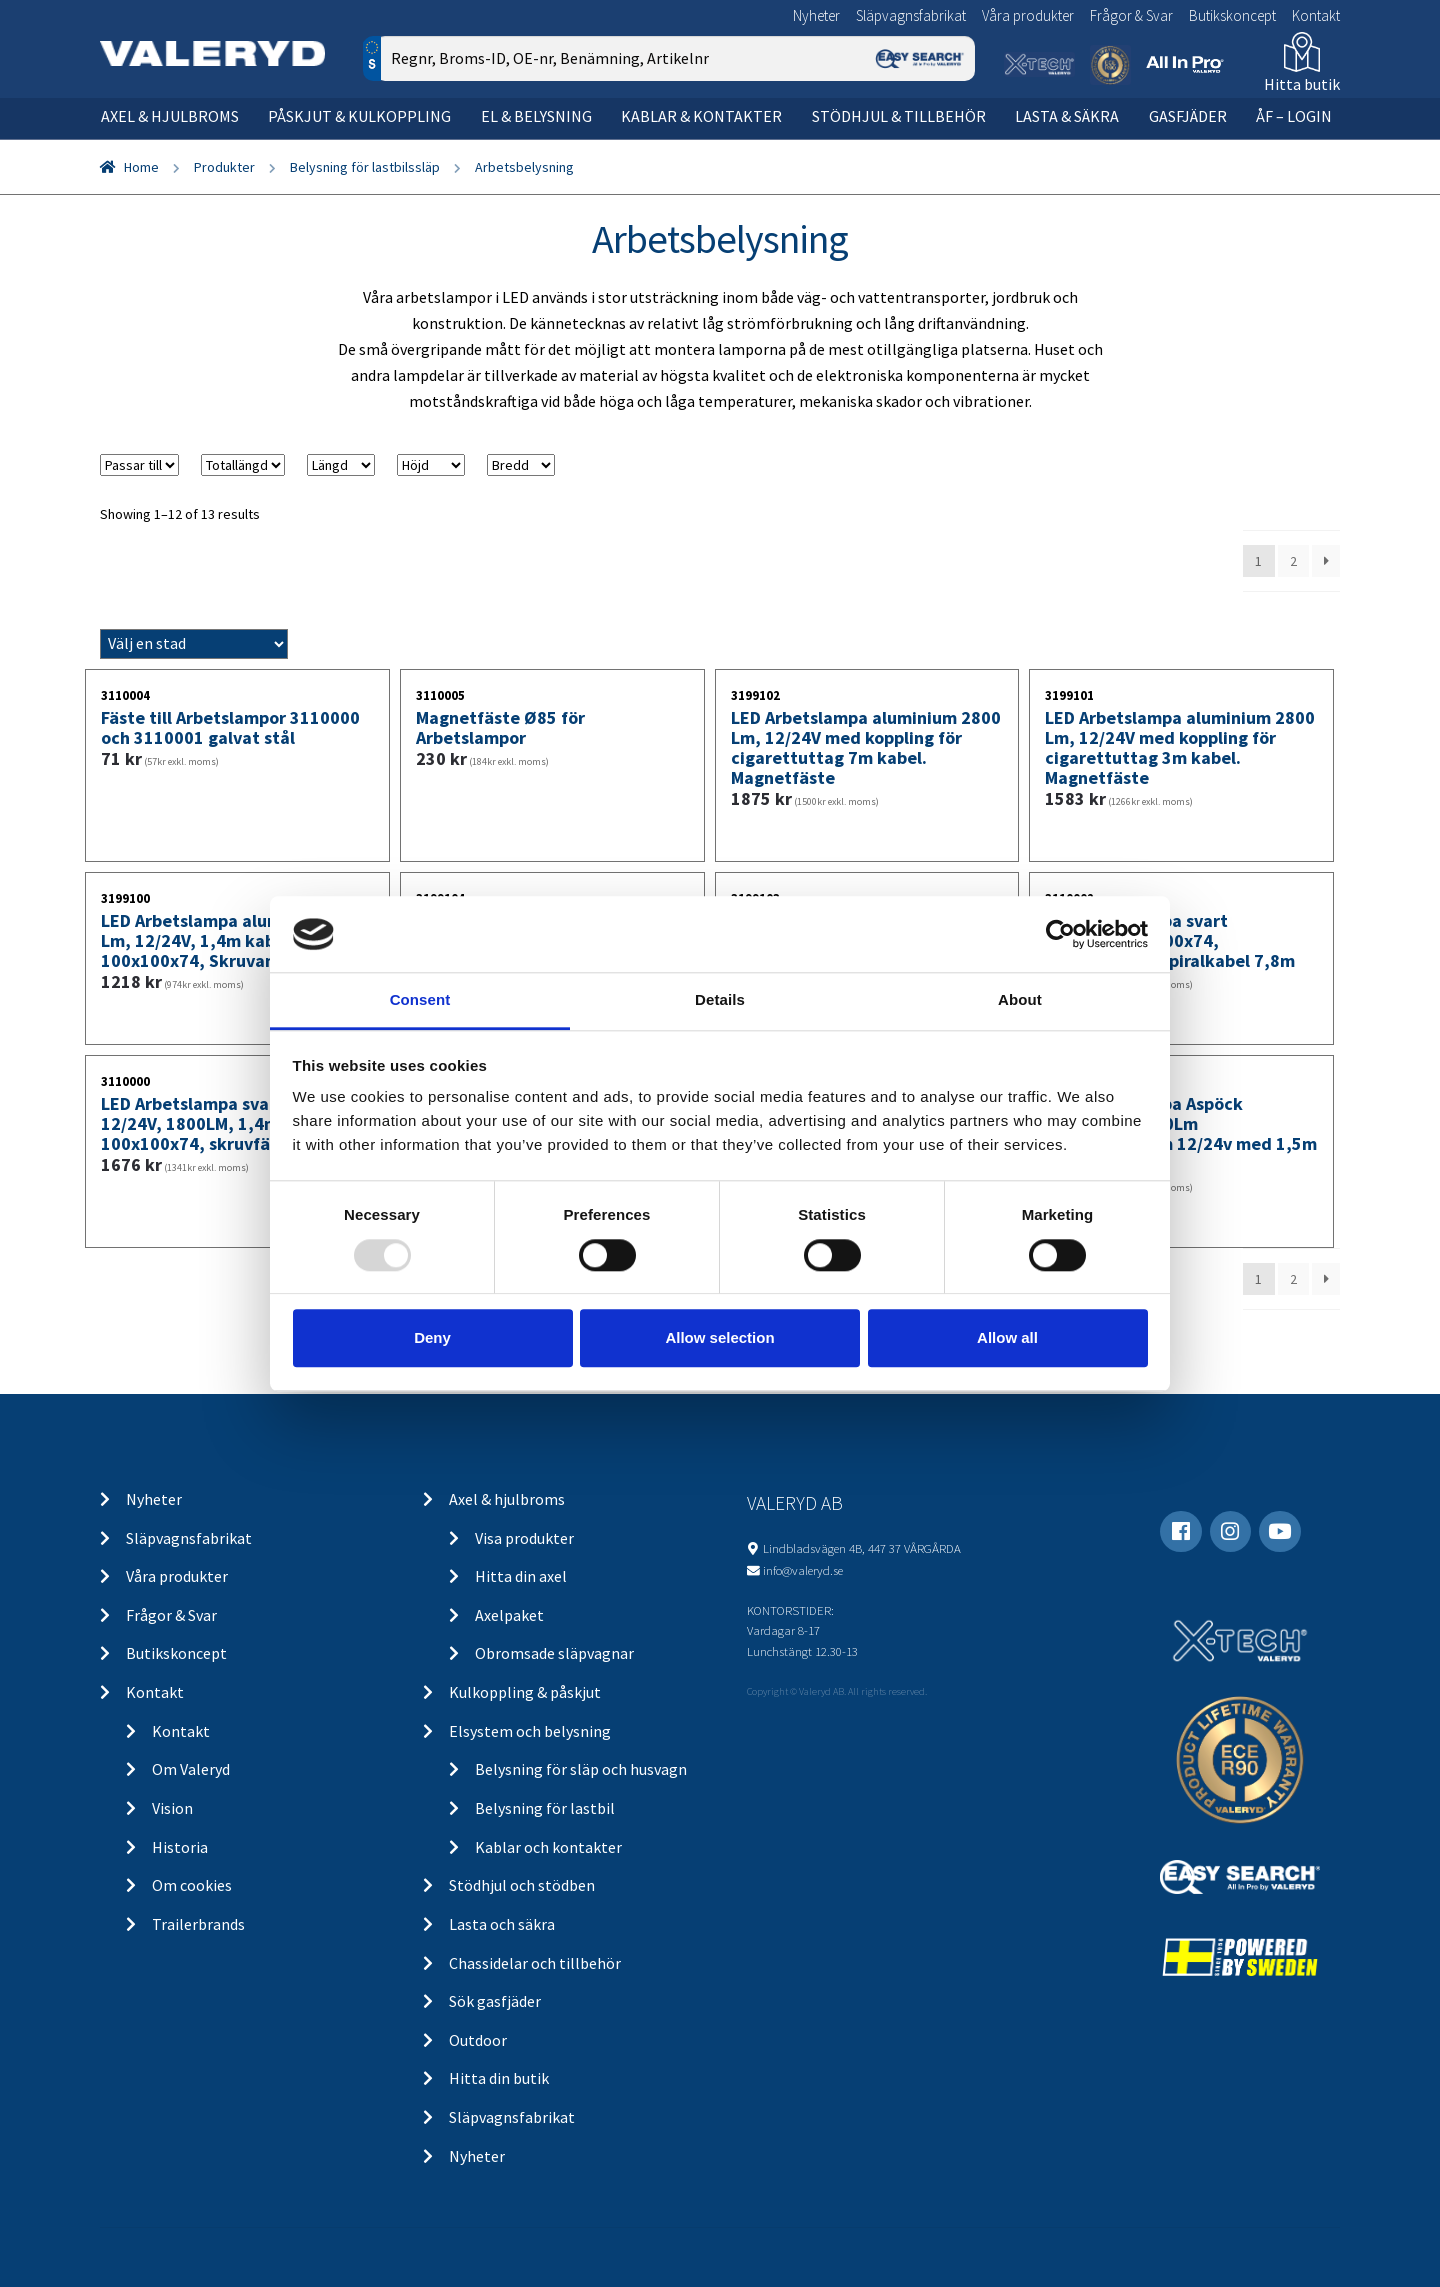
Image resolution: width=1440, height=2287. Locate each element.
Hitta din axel (521, 1576)
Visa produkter (524, 1538)
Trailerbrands (198, 1924)
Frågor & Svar (1131, 15)
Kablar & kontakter (701, 116)
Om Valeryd (191, 1769)
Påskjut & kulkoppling (359, 116)
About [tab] (1020, 1000)
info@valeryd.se (803, 1570)
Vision (172, 1808)
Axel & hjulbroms (170, 116)
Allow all (1007, 1337)
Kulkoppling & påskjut (525, 1692)
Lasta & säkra (1067, 116)
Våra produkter (1028, 15)
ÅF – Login (1294, 116)
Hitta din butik (499, 2078)
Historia (180, 1847)
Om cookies (192, 1885)
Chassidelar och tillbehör (535, 1963)
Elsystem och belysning (530, 1731)
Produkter (224, 167)
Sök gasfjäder (495, 2001)
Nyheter (816, 15)
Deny (432, 1337)
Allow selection (719, 1337)
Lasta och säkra (502, 1924)
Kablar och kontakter (548, 1847)
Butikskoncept (1232, 15)
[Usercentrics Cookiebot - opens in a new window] (1060, 934)
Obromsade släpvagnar (554, 1653)
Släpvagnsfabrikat (911, 15)
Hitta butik (1302, 84)
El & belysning (536, 116)
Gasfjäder (1188, 116)
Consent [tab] (420, 1000)
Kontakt (1316, 15)
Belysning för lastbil (545, 1808)
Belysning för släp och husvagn (581, 1769)
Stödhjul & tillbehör (899, 116)
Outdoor (478, 2040)
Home (141, 167)
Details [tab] (720, 1000)
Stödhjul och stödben (522, 1885)
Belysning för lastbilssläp (365, 167)
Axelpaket (509, 1615)
